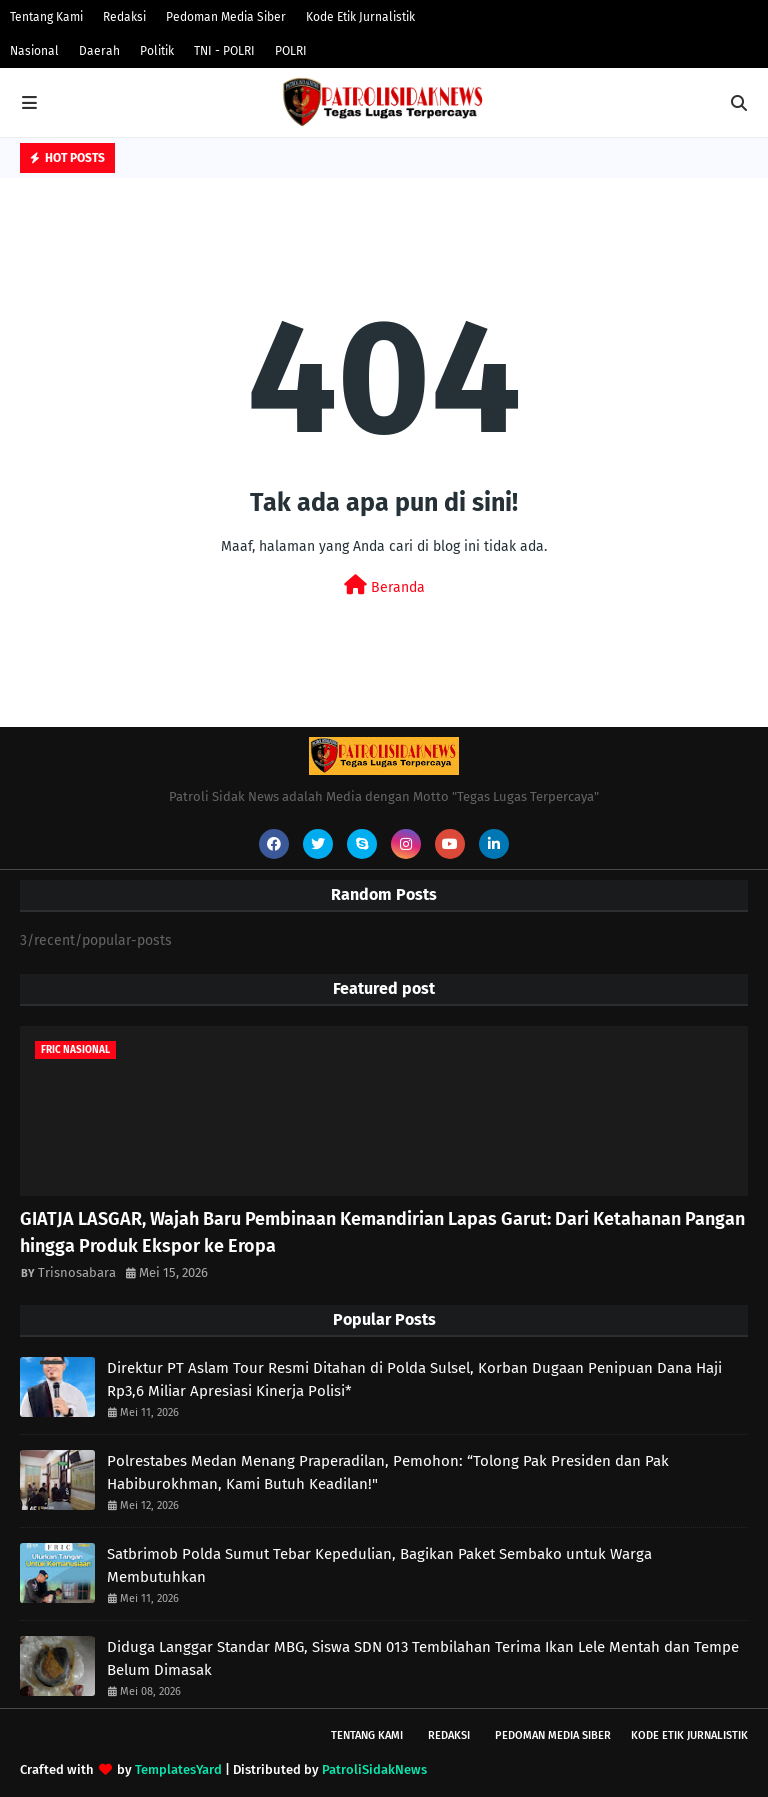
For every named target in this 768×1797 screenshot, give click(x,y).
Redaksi (124, 17)
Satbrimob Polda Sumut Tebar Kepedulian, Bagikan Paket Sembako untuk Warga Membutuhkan (379, 1565)
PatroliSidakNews (374, 1769)
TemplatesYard (178, 1769)
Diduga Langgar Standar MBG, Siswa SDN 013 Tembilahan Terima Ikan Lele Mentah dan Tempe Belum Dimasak (423, 1658)
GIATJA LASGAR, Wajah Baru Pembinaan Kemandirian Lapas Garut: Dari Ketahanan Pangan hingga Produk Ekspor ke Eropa (382, 1232)
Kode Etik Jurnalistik (360, 17)
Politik (157, 51)
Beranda (384, 585)
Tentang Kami (46, 17)
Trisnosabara (77, 1272)
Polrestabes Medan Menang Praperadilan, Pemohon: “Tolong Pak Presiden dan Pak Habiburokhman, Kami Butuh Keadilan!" (388, 1472)
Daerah (99, 51)
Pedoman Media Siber (226, 17)
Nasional (34, 51)
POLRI (291, 51)
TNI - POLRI (224, 51)
